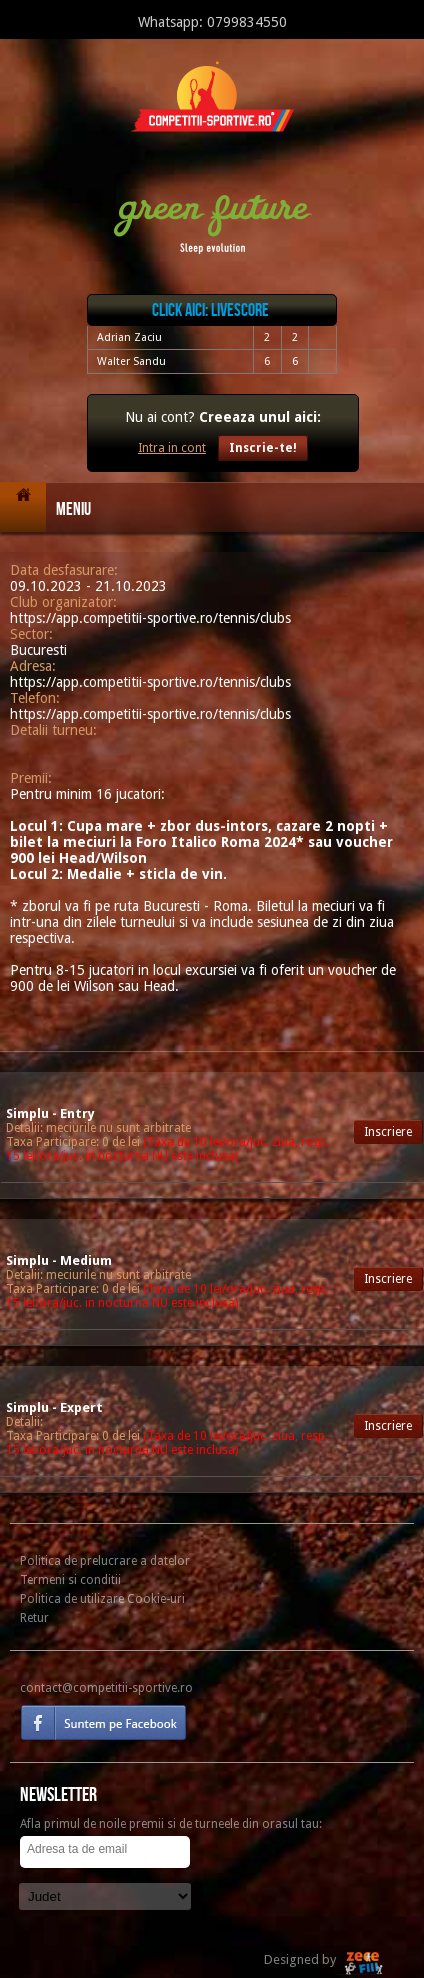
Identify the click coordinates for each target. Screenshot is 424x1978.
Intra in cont (172, 448)
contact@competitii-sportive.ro (106, 1688)
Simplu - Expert (54, 1407)
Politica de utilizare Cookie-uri (102, 1599)
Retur (34, 1618)
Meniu (73, 509)
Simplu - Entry (50, 1113)
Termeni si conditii (70, 1580)
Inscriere (388, 1132)
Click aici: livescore (210, 310)
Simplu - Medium (59, 1260)
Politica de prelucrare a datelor (105, 1561)
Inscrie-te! (263, 448)
